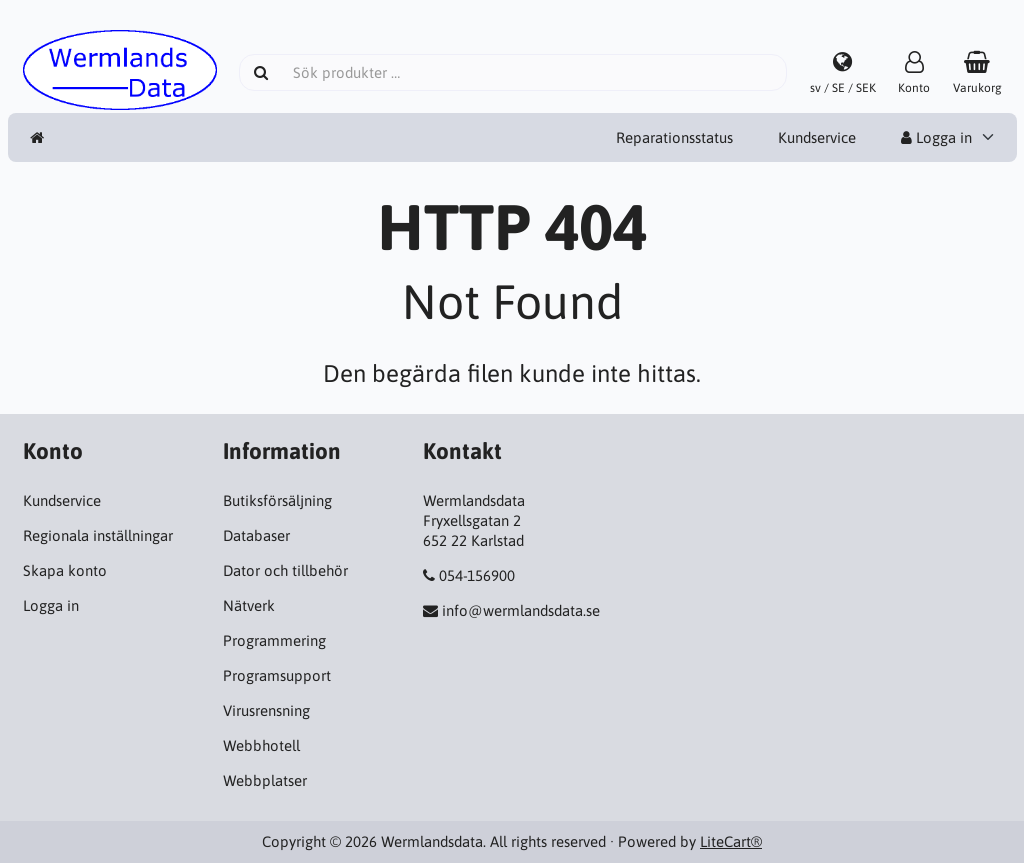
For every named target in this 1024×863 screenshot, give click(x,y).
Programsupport (277, 675)
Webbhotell (261, 745)
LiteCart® (731, 841)
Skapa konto (65, 570)
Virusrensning (266, 710)
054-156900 (477, 575)
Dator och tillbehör (285, 570)
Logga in (936, 137)
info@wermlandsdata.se (521, 610)
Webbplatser (265, 780)
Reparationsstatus (674, 137)
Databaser (256, 535)
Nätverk (249, 605)
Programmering (274, 640)
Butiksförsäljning (277, 500)
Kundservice (817, 137)
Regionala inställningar (98, 535)
